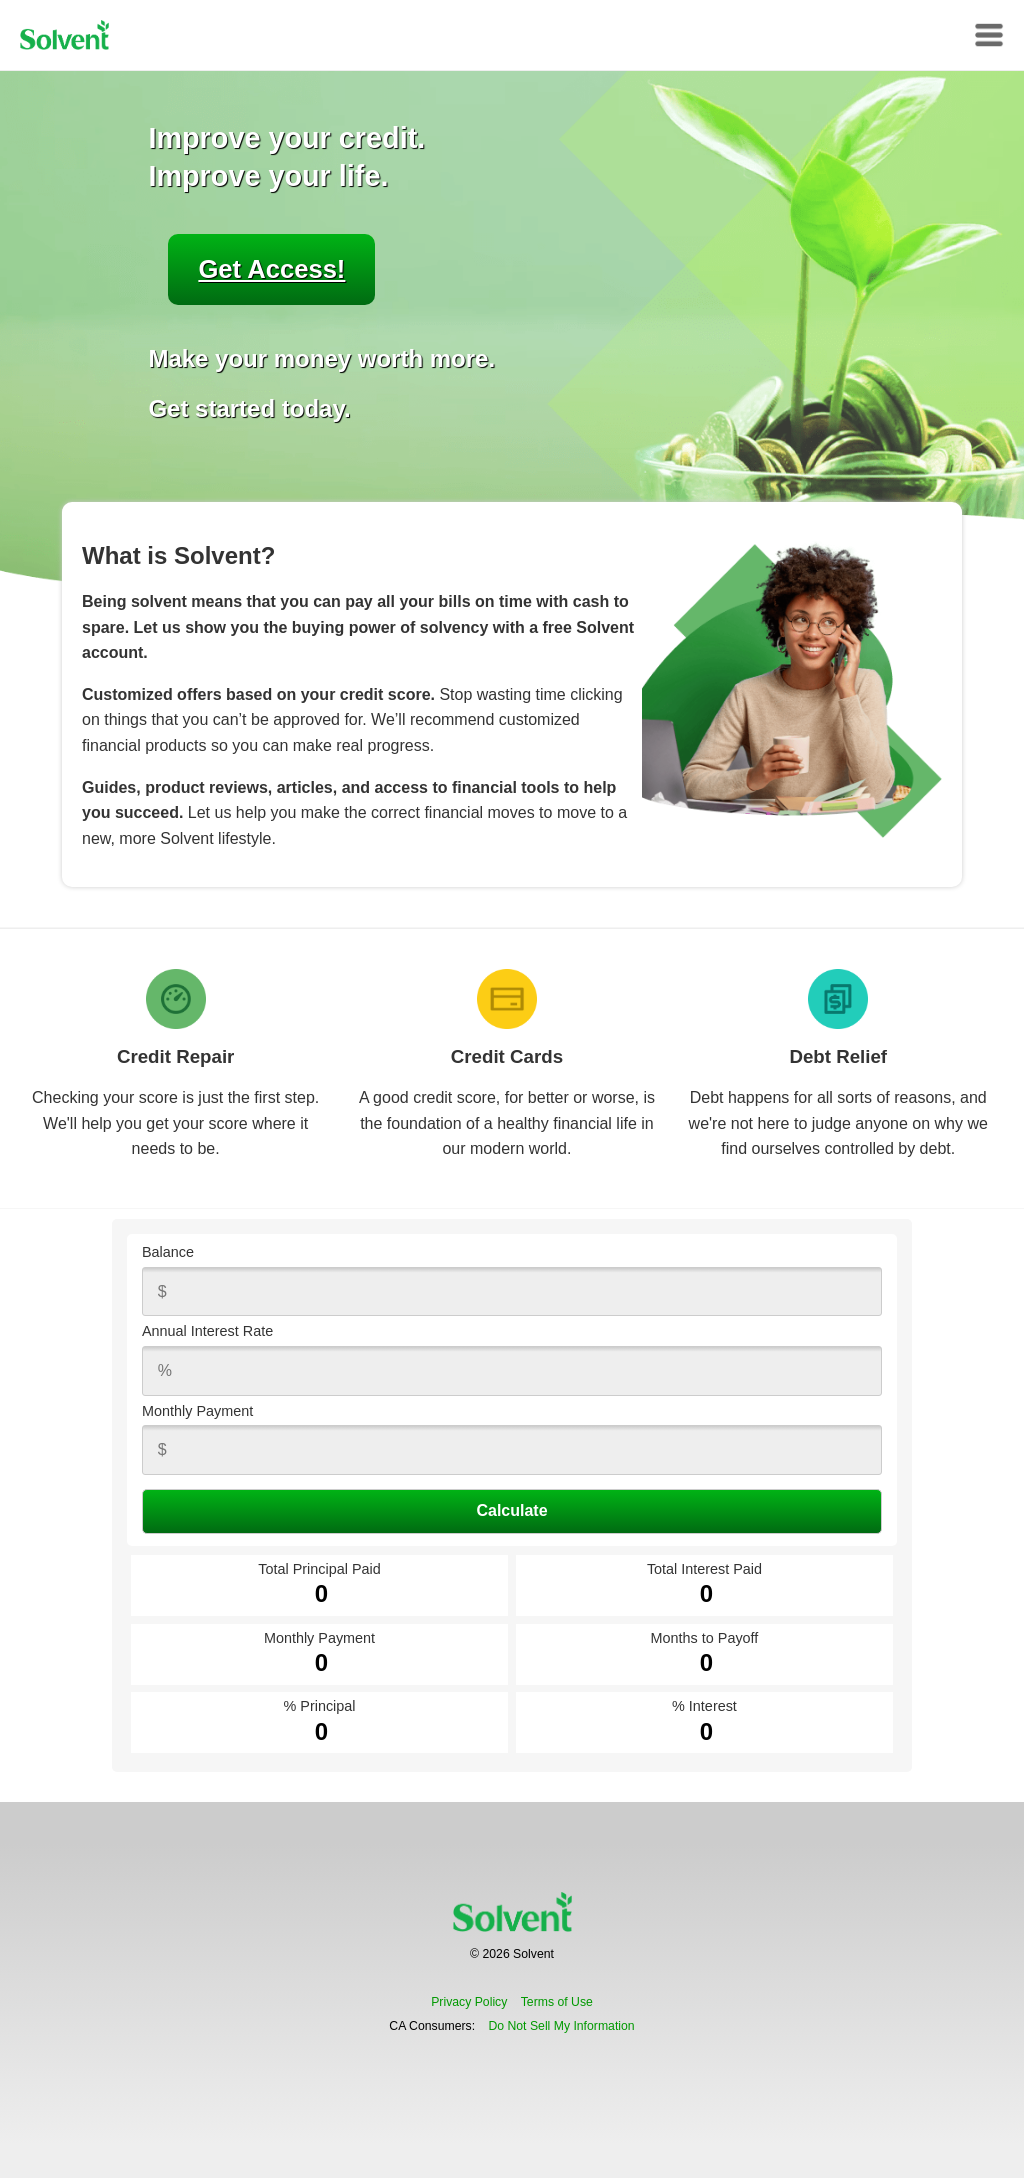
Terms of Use (557, 2002)
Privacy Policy (469, 2002)
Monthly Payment (197, 1411)
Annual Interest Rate (207, 1331)
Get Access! (271, 269)
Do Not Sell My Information (561, 2026)
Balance (168, 1252)
